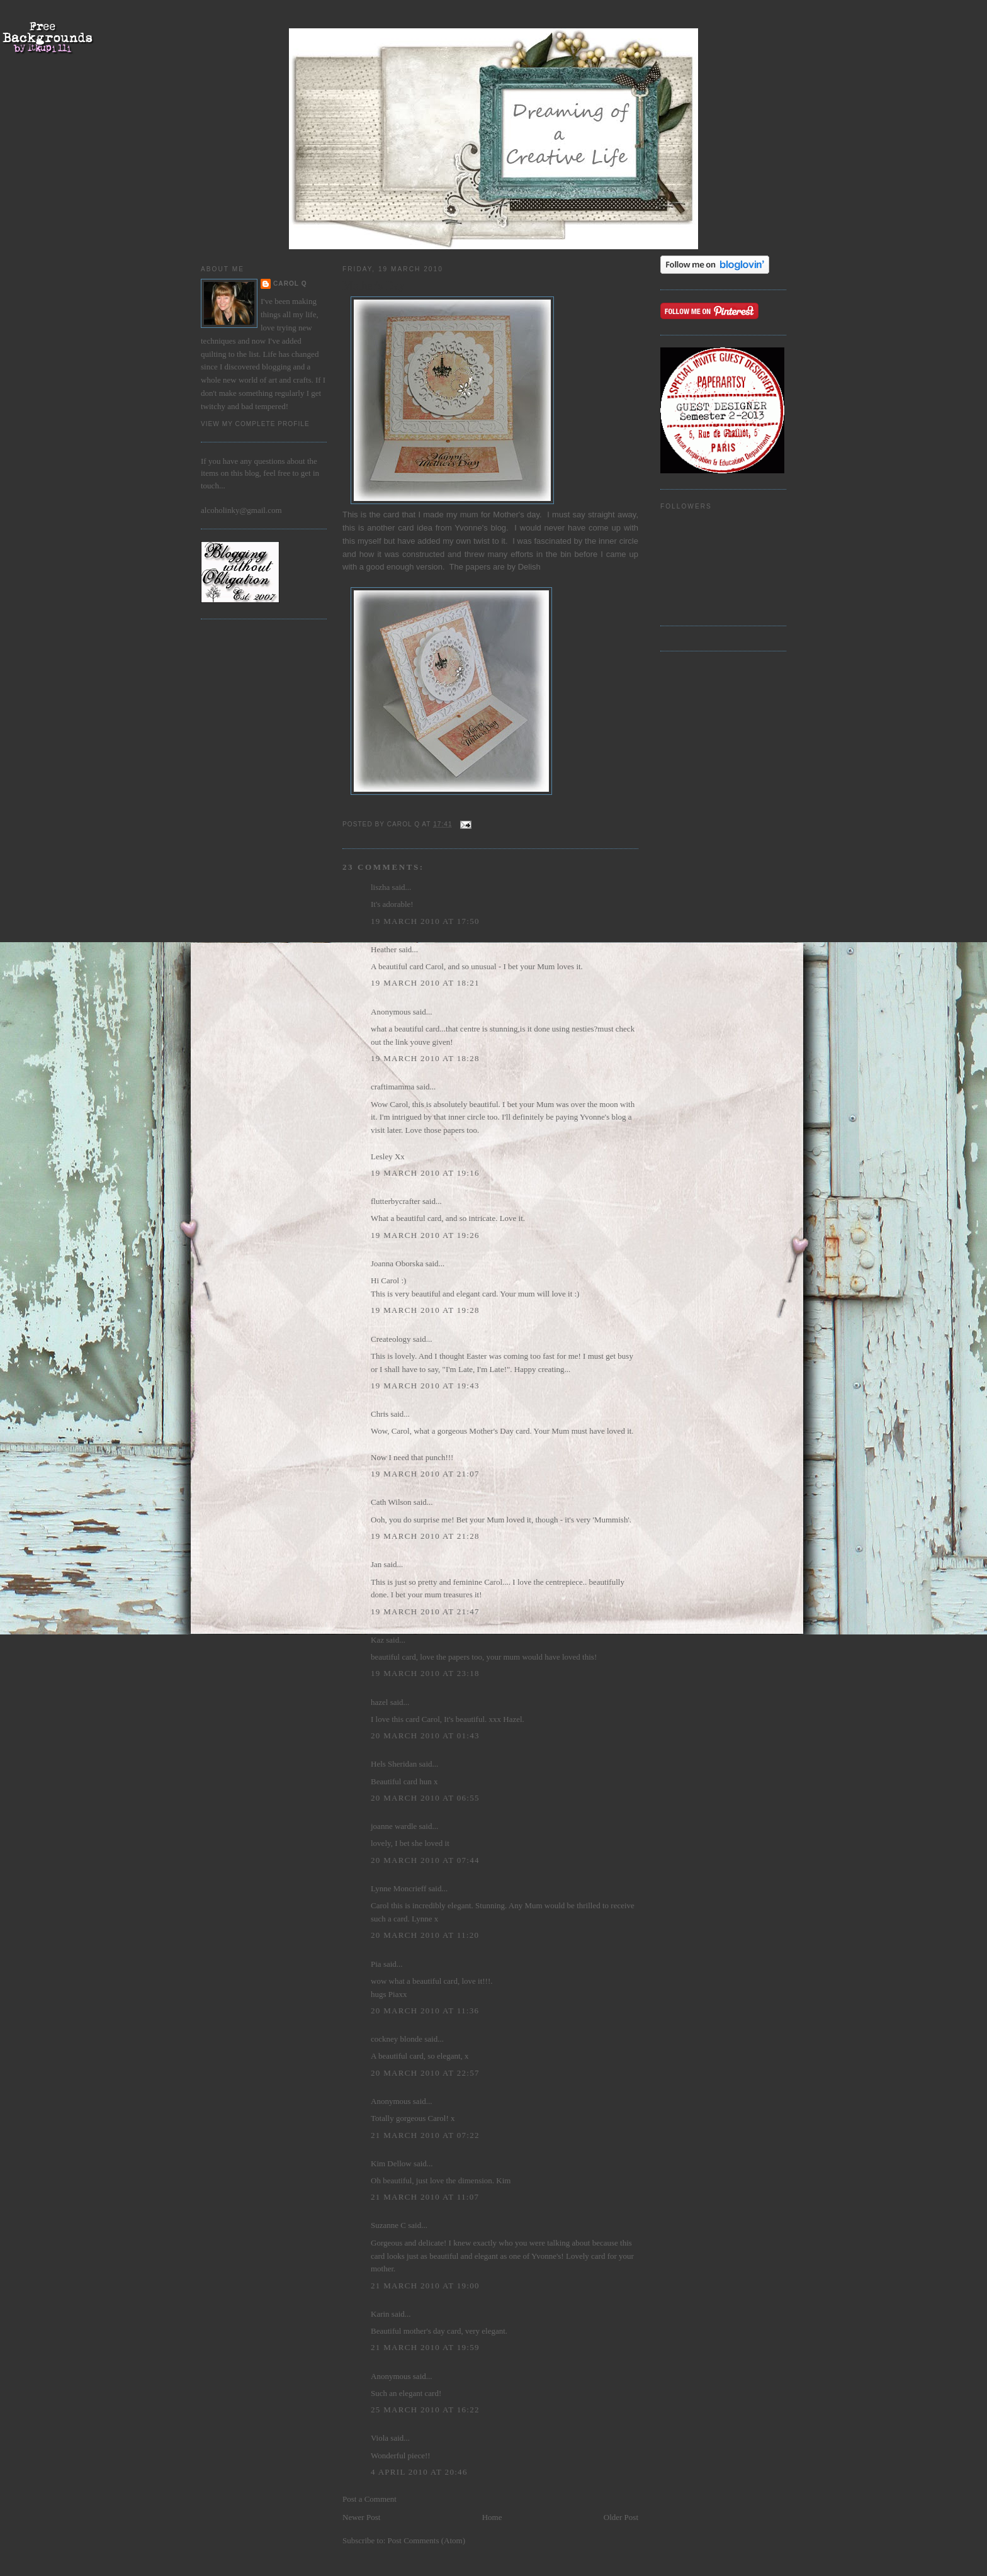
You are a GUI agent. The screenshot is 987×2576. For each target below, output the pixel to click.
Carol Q (290, 283)
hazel (379, 1702)
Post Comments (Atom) (427, 2540)
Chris (379, 1414)
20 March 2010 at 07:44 (425, 1860)
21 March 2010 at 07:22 (425, 2135)
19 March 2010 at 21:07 (425, 1473)
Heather (384, 949)
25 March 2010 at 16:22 (425, 2409)
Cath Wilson (391, 1502)
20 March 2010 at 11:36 (425, 2010)
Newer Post (361, 2517)
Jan (376, 1564)
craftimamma (392, 1086)
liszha (380, 887)
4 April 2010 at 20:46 (419, 2472)
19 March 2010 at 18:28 (425, 1058)
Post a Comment (369, 2499)
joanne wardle (394, 1826)
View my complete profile (255, 423)
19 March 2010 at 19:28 (425, 1310)
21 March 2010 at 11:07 (425, 2197)
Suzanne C (388, 2225)
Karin (380, 2314)
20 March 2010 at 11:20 (425, 1935)
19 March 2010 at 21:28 (425, 1536)
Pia (376, 1964)
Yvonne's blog (480, 527)
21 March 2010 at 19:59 (425, 2347)
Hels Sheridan (394, 1764)
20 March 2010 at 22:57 (425, 2073)
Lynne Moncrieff (398, 1888)
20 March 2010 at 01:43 (425, 1735)
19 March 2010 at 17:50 (425, 921)
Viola (380, 2438)
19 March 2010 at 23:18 (425, 1673)
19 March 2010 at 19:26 (425, 1235)
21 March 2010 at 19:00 (425, 2285)
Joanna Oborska (397, 1263)
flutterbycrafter (395, 1201)
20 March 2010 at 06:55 (425, 1798)
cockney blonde (396, 2039)
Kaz (377, 1640)
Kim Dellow (391, 2163)
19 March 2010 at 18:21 (425, 982)
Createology (391, 1339)
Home (492, 2517)
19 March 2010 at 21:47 (425, 1611)
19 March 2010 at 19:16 (425, 1173)
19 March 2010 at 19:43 (425, 1385)
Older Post (621, 2517)
